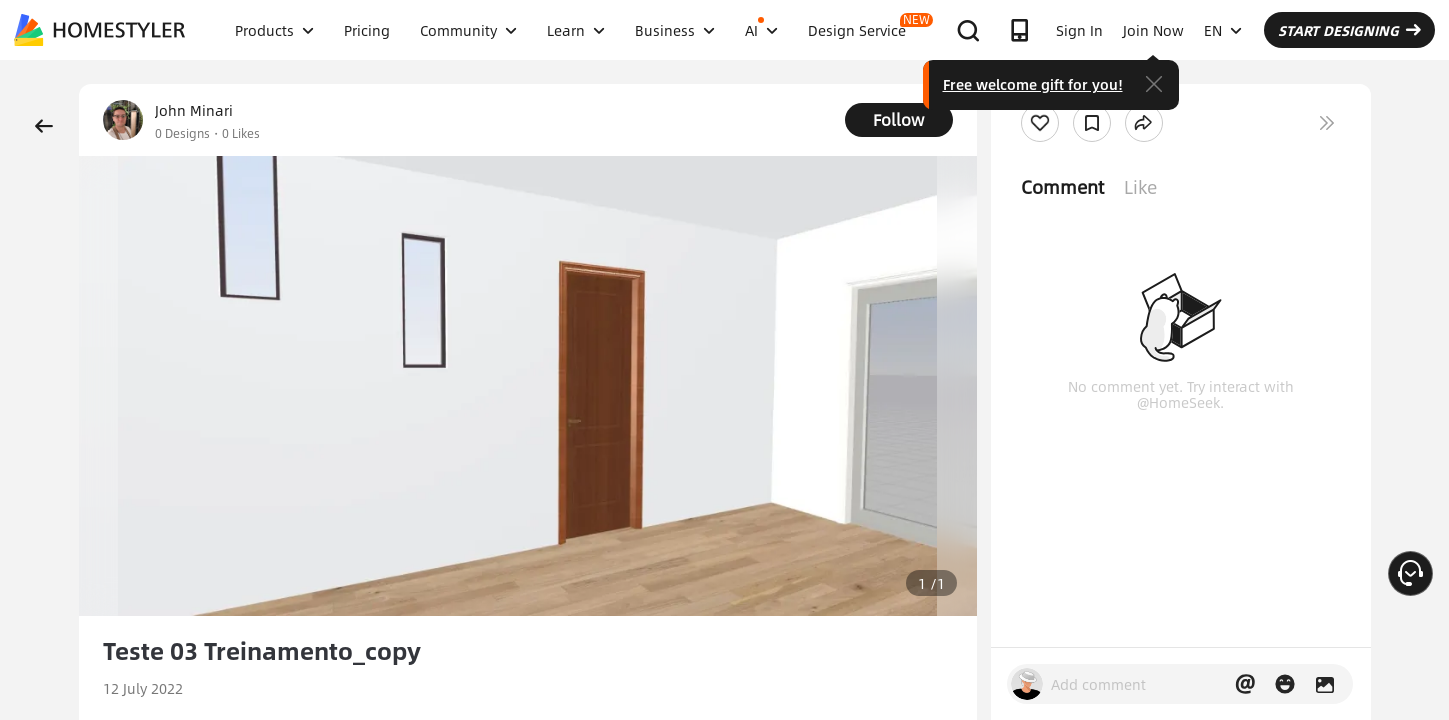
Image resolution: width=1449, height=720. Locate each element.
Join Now (1153, 30)
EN (1223, 30)
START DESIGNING (1349, 30)
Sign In (1079, 30)
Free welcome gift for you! (1033, 84)
